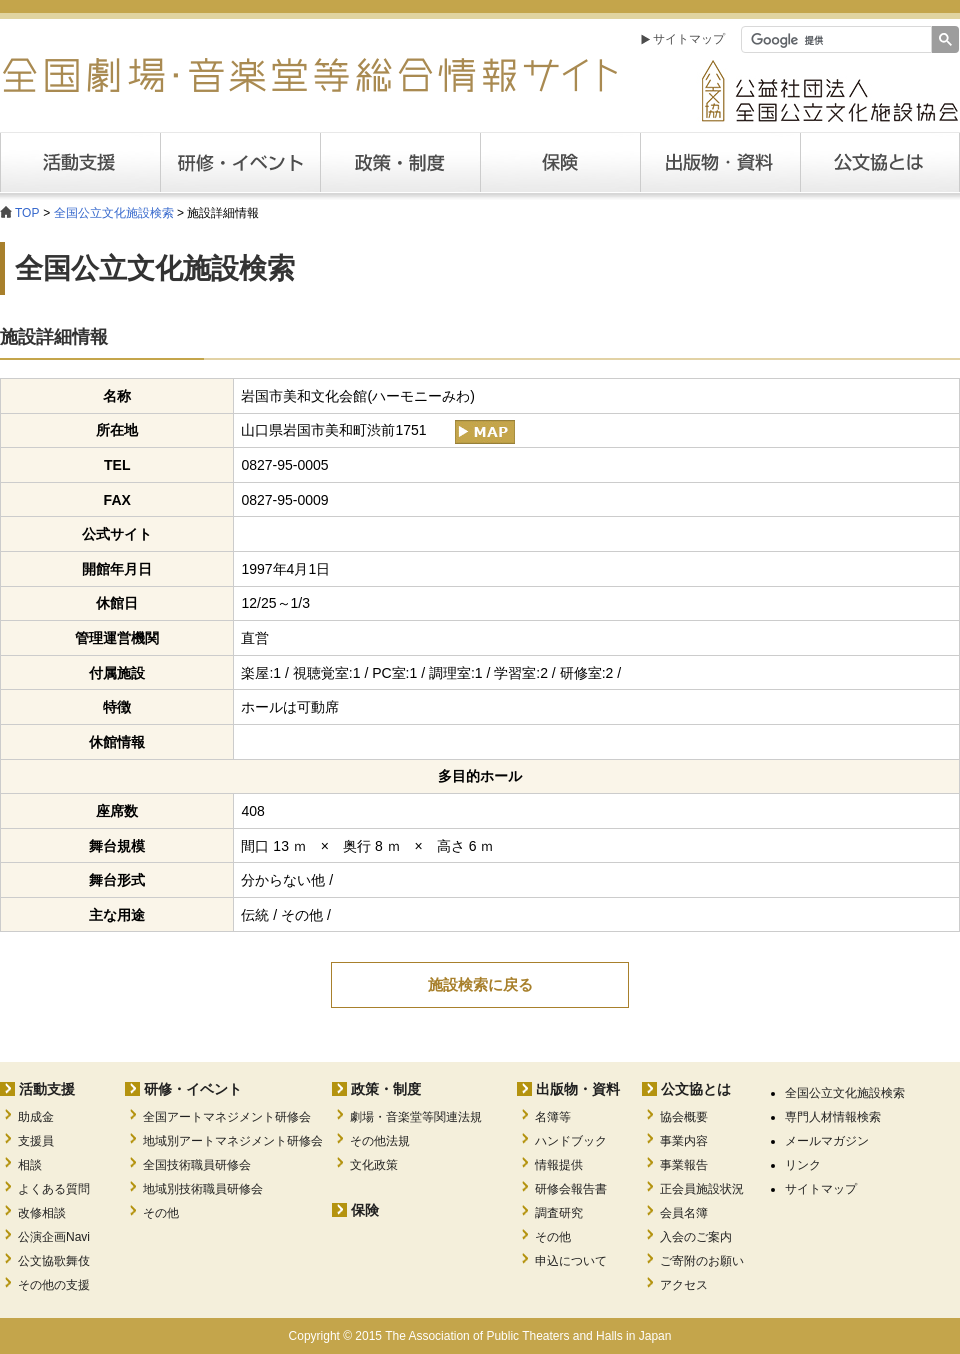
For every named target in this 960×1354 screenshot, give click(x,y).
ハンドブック (571, 1141)
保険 (560, 162)
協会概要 (684, 1117)
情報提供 (559, 1165)
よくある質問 (54, 1189)
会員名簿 (684, 1213)
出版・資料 (720, 162)
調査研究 (559, 1213)
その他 (161, 1213)
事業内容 (684, 1141)
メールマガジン (827, 1141)
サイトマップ (689, 39)
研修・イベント (193, 1089)
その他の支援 (54, 1285)
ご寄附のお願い (702, 1261)
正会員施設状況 (702, 1189)
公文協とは (959, 162)
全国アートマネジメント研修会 (227, 1117)
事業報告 (684, 1165)
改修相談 (42, 1213)
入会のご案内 (696, 1237)
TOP (27, 213)
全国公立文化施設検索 (114, 213)
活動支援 (80, 162)
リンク (803, 1165)
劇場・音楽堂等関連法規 (416, 1117)
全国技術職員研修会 (197, 1165)
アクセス (684, 1285)
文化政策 (374, 1165)
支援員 (36, 1141)
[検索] (834, 40)
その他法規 (380, 1141)
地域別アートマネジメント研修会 (233, 1141)
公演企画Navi (54, 1237)
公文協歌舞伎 (54, 1261)
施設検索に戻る (480, 984)
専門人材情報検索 (833, 1117)
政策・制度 (400, 162)
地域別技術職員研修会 (203, 1189)
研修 (240, 162)
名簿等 (553, 1117)
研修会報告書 (571, 1189)
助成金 (36, 1117)
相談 (30, 1165)
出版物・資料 (578, 1089)
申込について (571, 1261)
